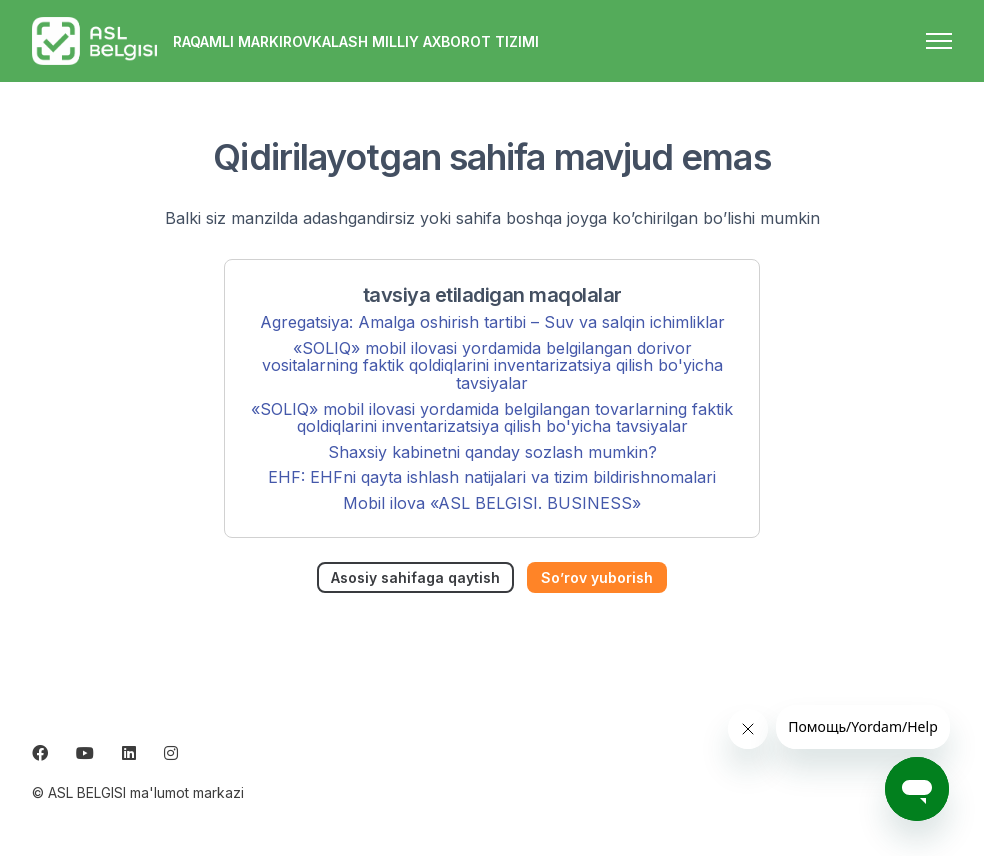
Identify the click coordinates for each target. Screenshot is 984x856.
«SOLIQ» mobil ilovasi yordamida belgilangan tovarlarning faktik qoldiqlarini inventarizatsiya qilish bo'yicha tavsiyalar (492, 418)
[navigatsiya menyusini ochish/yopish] (939, 41)
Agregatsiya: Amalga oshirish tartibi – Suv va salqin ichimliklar (492, 322)
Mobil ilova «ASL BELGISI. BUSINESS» (492, 503)
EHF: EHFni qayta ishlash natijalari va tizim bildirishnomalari (492, 477)
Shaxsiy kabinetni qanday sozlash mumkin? (492, 452)
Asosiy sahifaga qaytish (415, 577)
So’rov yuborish (597, 577)
